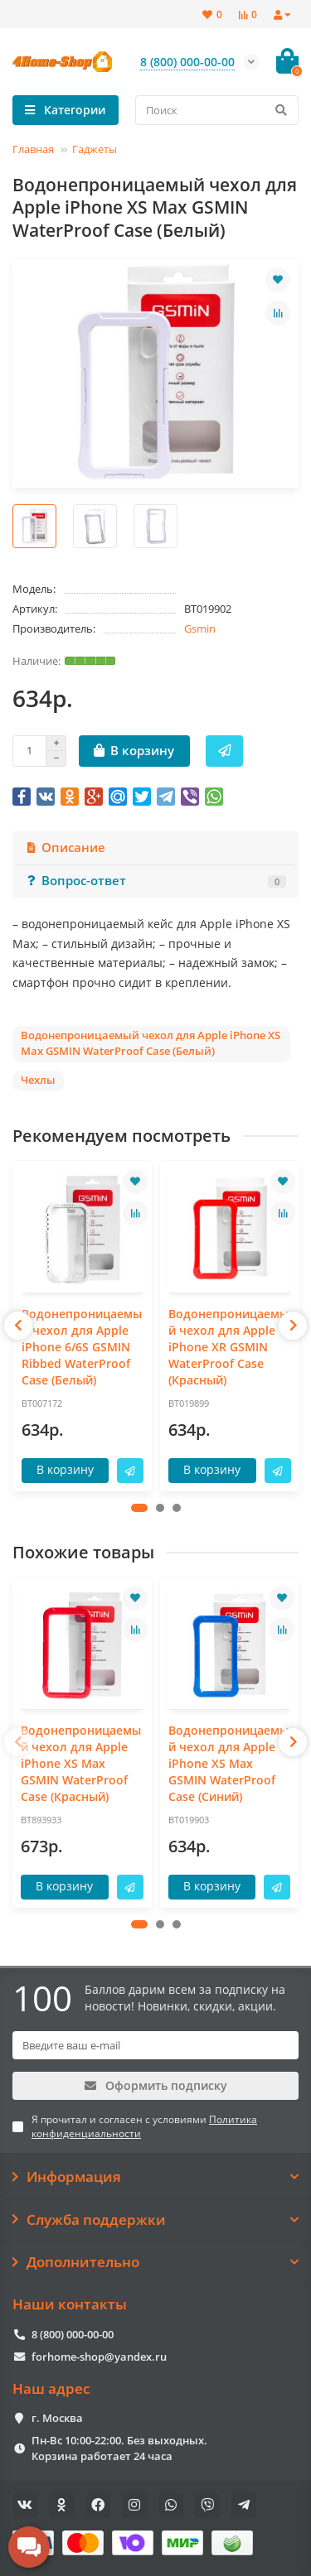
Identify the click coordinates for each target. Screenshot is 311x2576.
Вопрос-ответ (155, 880)
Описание (65, 847)
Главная (33, 149)
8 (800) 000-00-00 (73, 2334)
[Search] (217, 110)
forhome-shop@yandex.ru (99, 2356)
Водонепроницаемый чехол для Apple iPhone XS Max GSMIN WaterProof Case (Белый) (150, 1043)
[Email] (155, 2045)
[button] (139, 1508)
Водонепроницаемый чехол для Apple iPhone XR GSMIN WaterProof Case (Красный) (228, 1347)
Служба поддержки (155, 2219)
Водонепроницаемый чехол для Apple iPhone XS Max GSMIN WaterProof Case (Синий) (228, 1763)
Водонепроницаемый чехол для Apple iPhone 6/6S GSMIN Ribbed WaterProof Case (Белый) (82, 1347)
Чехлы (38, 1079)
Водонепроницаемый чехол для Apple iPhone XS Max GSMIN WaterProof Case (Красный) (81, 1763)
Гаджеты (94, 149)
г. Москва (57, 2417)
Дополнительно (155, 2262)
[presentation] (18, 1326)
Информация (155, 2176)
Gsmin (200, 628)
